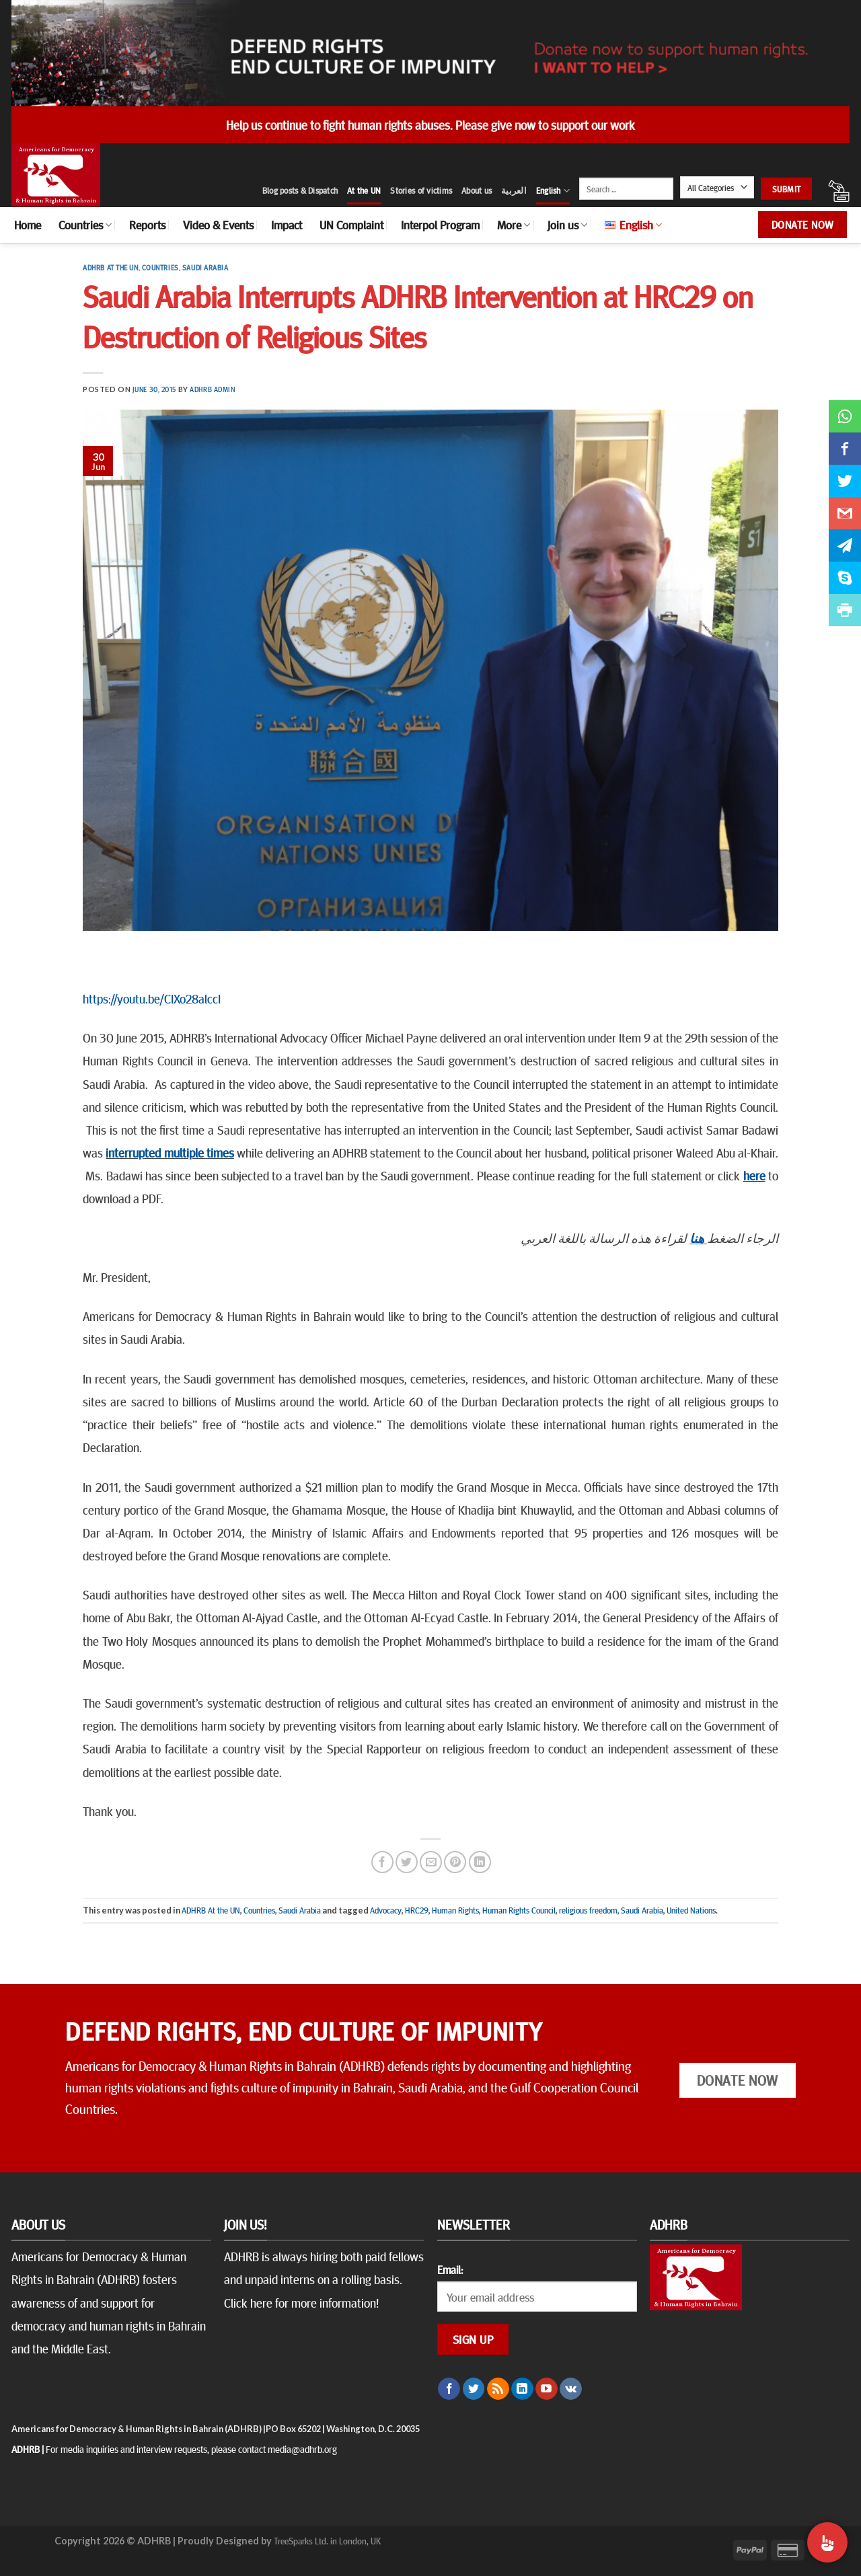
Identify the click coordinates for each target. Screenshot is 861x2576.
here (754, 1175)
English (553, 190)
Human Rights (455, 1910)
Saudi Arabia (205, 267)
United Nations (691, 1910)
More (513, 225)
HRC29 (416, 1910)
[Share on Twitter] (407, 1862)
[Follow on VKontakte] (571, 2389)
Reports (147, 225)
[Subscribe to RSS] (498, 2389)
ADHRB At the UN (110, 267)
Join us (567, 225)
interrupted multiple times (170, 1152)
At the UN (364, 190)
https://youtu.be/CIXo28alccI (152, 998)
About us (476, 190)
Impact (286, 225)
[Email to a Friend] (431, 1862)
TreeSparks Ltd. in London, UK (327, 2540)
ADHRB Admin (212, 389)
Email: (450, 2269)
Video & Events (218, 225)
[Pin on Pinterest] (455, 1862)
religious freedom (588, 1910)
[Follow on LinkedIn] (522, 2389)
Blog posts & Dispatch (300, 190)
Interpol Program (440, 225)
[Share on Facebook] (382, 1862)
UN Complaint (351, 225)
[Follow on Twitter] (474, 2389)
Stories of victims (421, 190)
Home (27, 225)
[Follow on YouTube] (546, 2389)
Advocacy (386, 1910)
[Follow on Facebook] (449, 2389)
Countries (85, 225)
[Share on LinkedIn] (480, 1862)
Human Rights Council (519, 1910)
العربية (514, 190)
